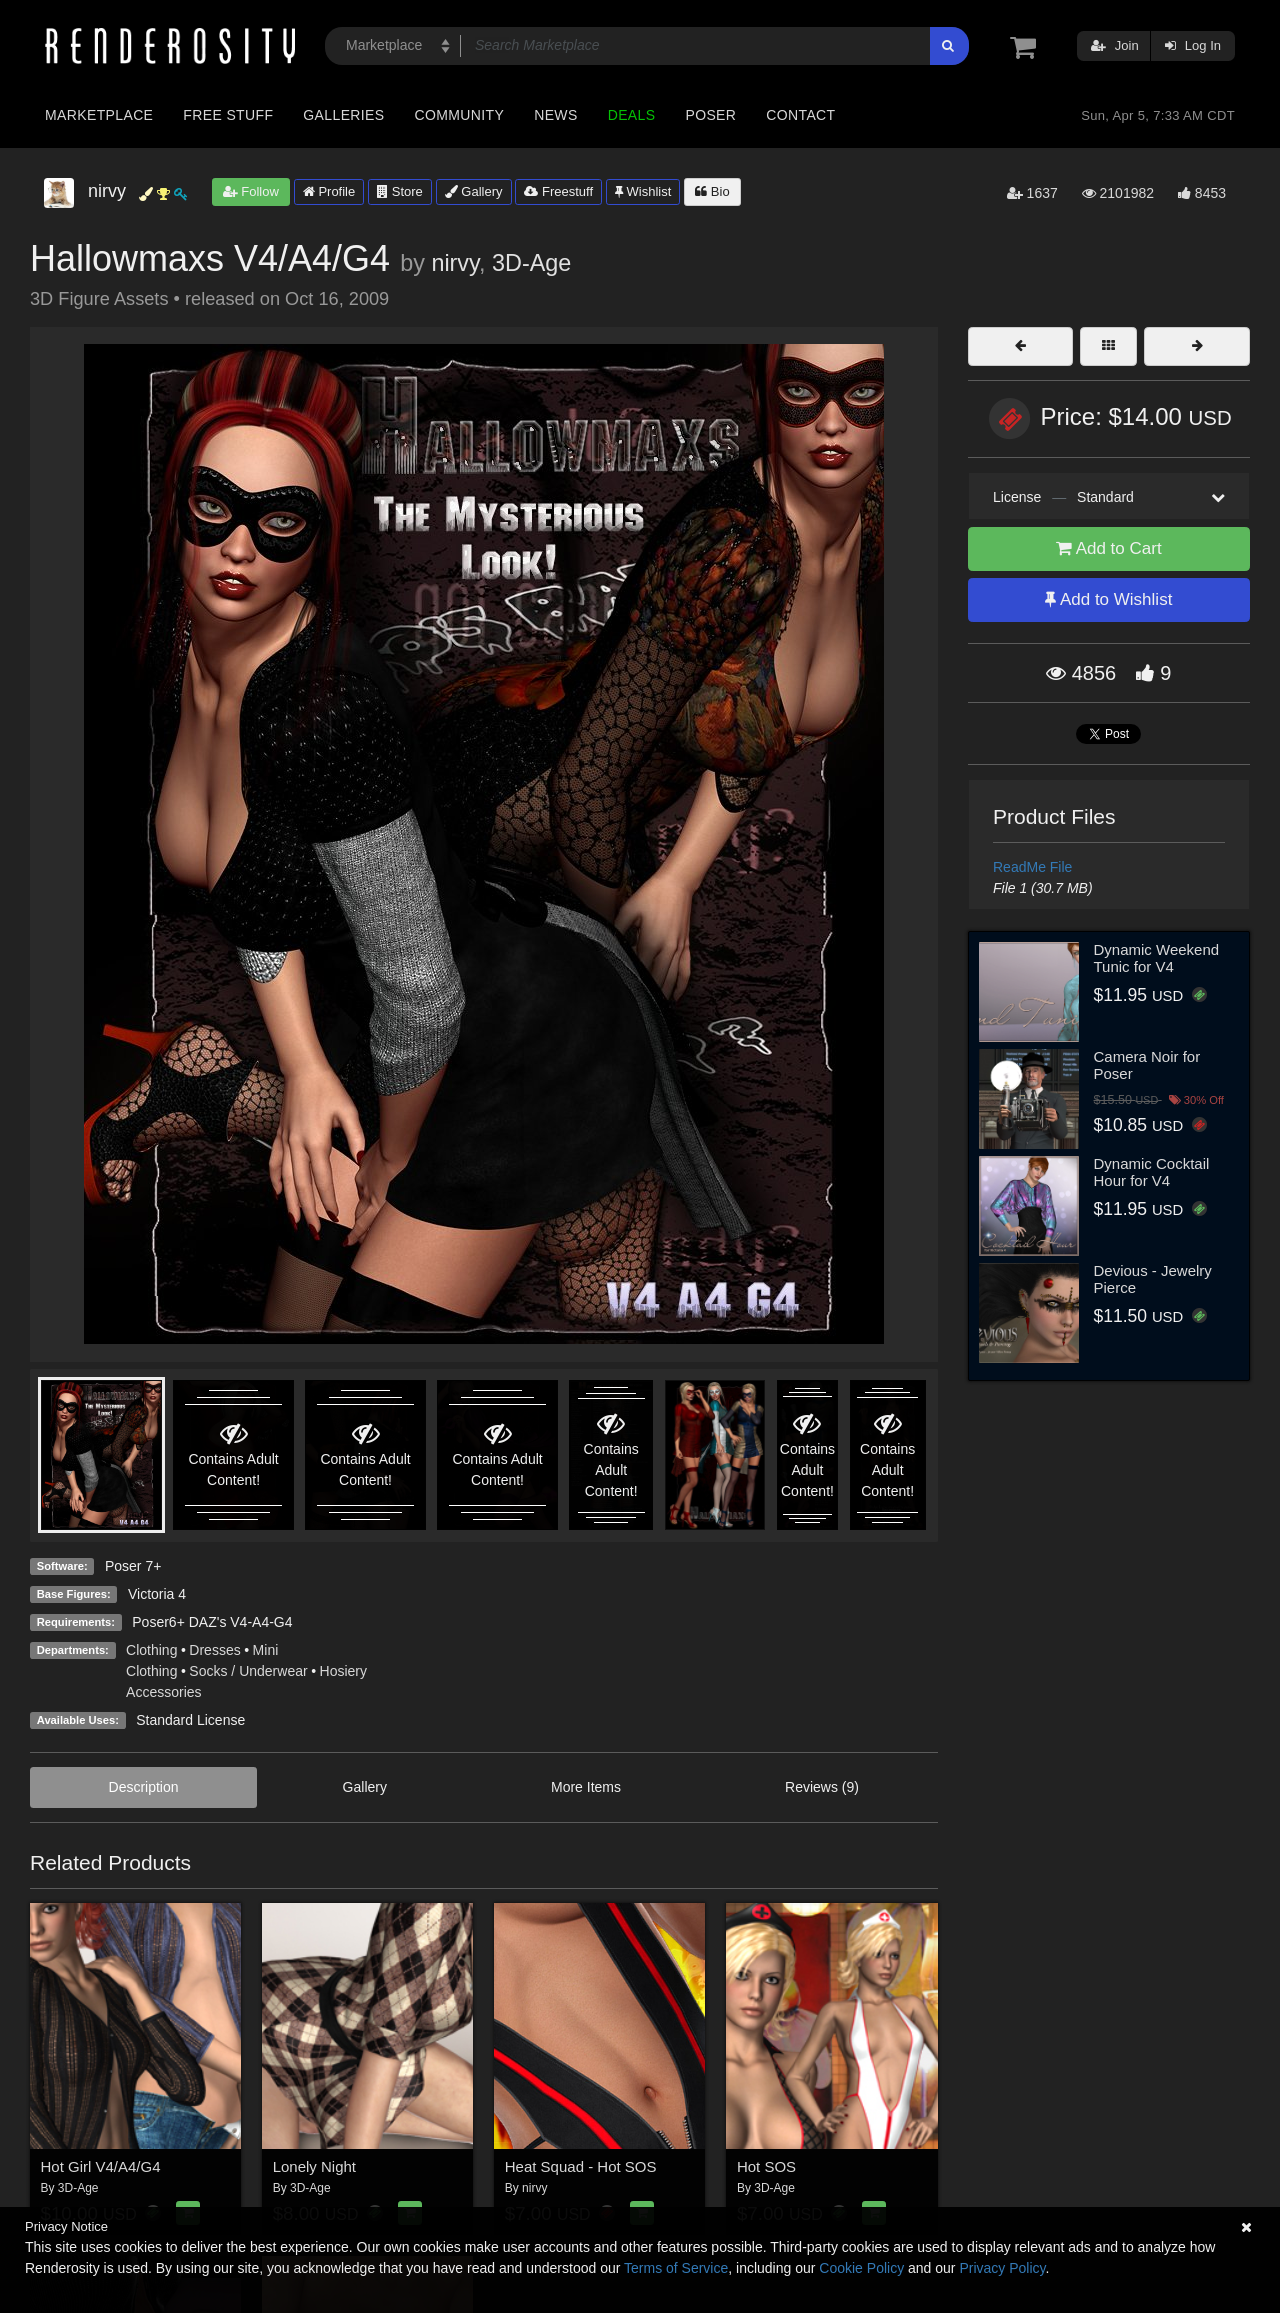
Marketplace (99, 115)
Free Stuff (228, 115)
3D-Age (531, 263)
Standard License (190, 1720)
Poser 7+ (133, 1566)
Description (144, 1787)
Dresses (214, 1650)
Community (460, 115)
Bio (712, 191)
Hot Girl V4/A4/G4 (101, 2166)
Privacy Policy (1002, 2268)
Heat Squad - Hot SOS (581, 2166)
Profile (329, 191)
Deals (632, 115)
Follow (251, 191)
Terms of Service (676, 2268)
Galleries (343, 115)
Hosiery (343, 1671)
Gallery (474, 191)
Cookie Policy (861, 2268)
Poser (710, 115)
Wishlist (643, 191)
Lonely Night (314, 2166)
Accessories (163, 1692)
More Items (586, 1787)
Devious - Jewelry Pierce (1153, 1279)
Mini (266, 1650)
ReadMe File (1032, 867)
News (555, 115)
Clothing (151, 1650)
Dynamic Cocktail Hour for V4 (1152, 1172)
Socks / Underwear (248, 1671)
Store (400, 191)
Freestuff (558, 191)
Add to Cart (1109, 548)
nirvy (455, 263)
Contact (800, 115)
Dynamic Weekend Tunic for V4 (1157, 958)
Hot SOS (766, 2166)
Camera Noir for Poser (1147, 1065)
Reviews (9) (822, 1787)
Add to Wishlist (1108, 599)
